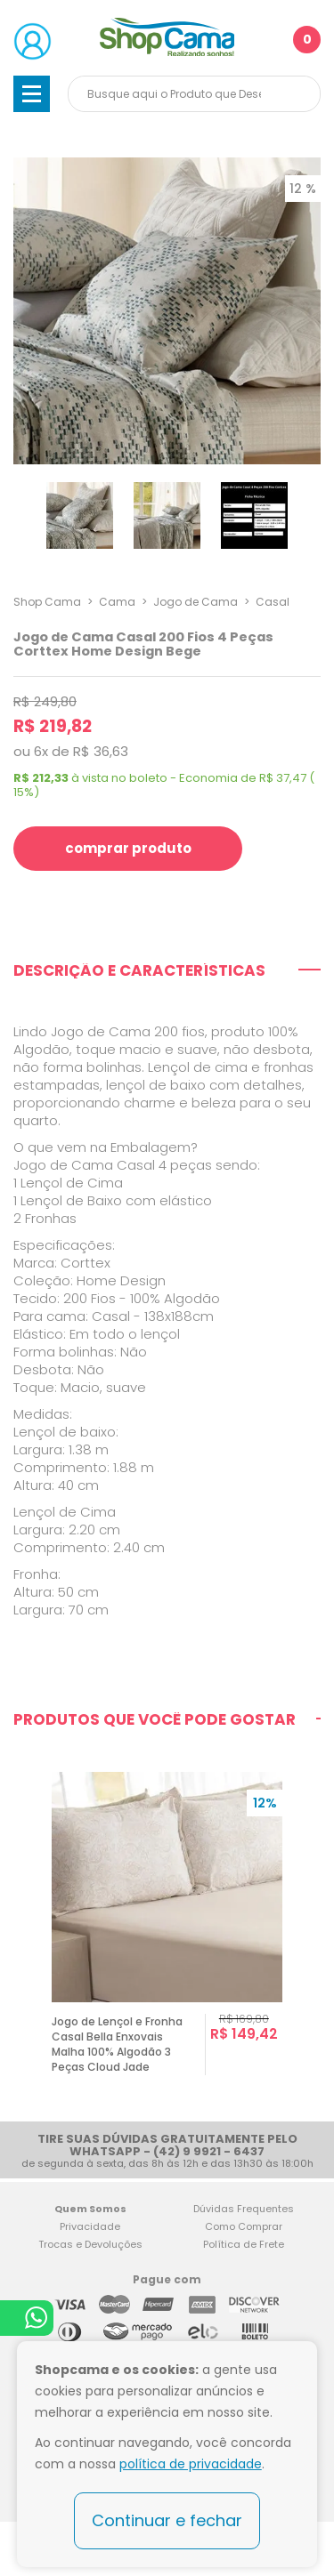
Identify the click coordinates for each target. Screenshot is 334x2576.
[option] (167, 1936)
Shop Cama (47, 601)
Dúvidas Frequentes (243, 2209)
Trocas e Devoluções (90, 2244)
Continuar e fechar (167, 2520)
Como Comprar (243, 2226)
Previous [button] (21, 1936)
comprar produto (128, 848)
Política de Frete (243, 2244)
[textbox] (194, 93)
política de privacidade (190, 2464)
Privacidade (90, 2226)
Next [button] (313, 1936)
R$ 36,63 (100, 751)
